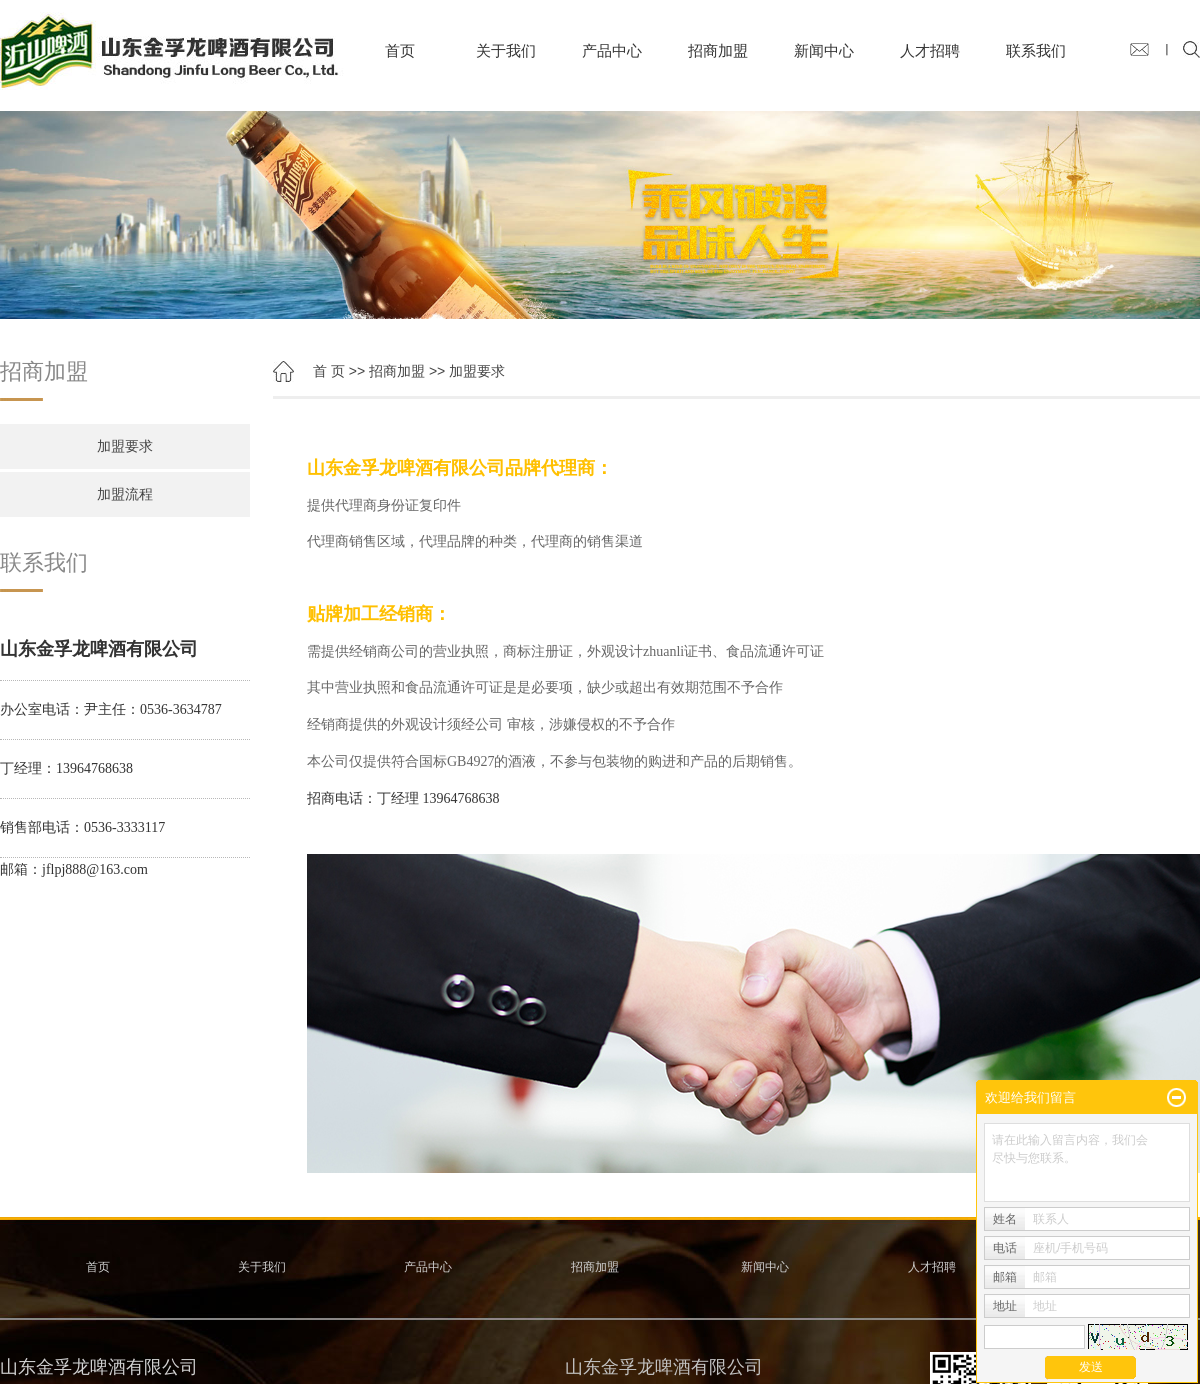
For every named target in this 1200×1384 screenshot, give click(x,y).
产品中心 (612, 50)
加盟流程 (125, 494)
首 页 (329, 371)
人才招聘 (930, 50)
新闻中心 (824, 50)
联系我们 (1036, 50)
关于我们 (506, 50)
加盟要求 (125, 446)
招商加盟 (718, 50)
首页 (400, 50)
